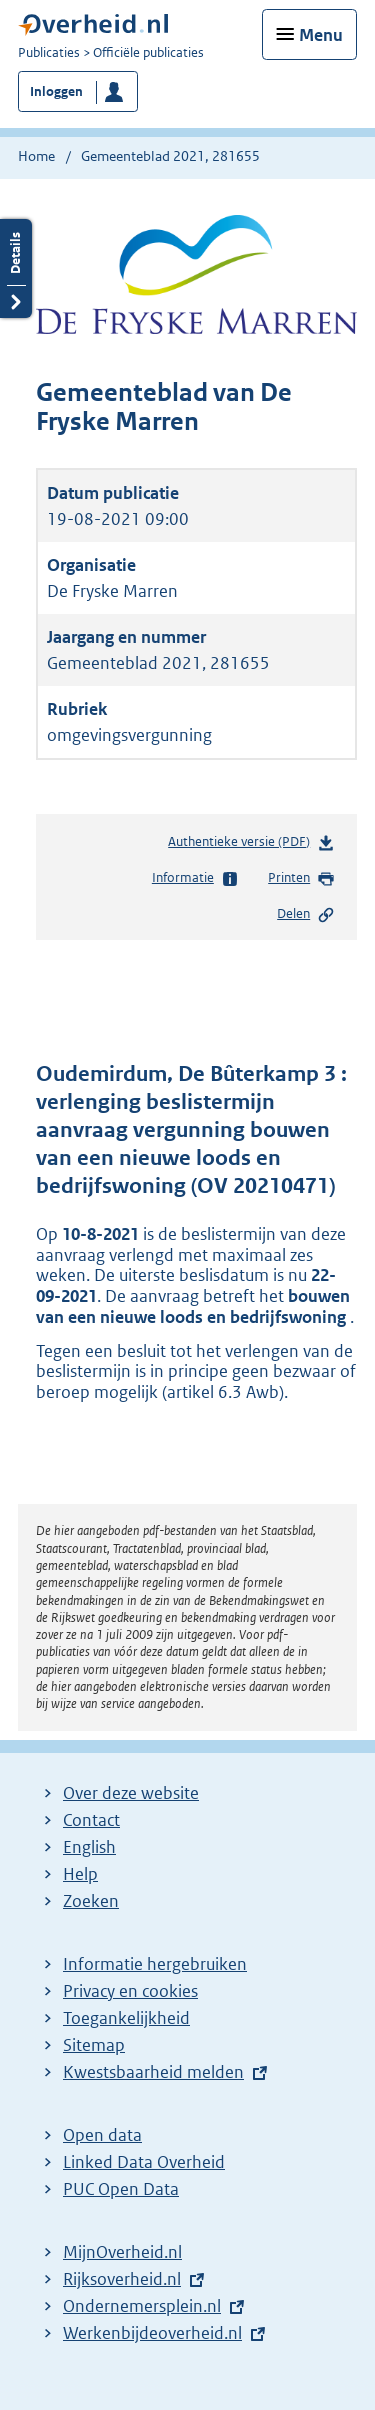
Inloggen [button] (56, 91)
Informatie (195, 879)
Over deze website (131, 1793)
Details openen (16, 268)
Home (36, 156)
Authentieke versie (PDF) (251, 845)
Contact (91, 1820)
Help (80, 1874)
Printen (301, 879)
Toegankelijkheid (126, 2018)
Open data (102, 2135)
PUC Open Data (121, 2189)
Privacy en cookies (130, 1991)
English (89, 1847)
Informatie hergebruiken (155, 1964)
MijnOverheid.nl (122, 2252)
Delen (306, 915)
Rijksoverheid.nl (122, 2279)
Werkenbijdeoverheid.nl (152, 2333)
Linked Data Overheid (144, 2162)
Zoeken (91, 1901)
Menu (321, 35)
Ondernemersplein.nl (142, 2306)
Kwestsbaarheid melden (153, 2072)
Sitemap (94, 2045)
